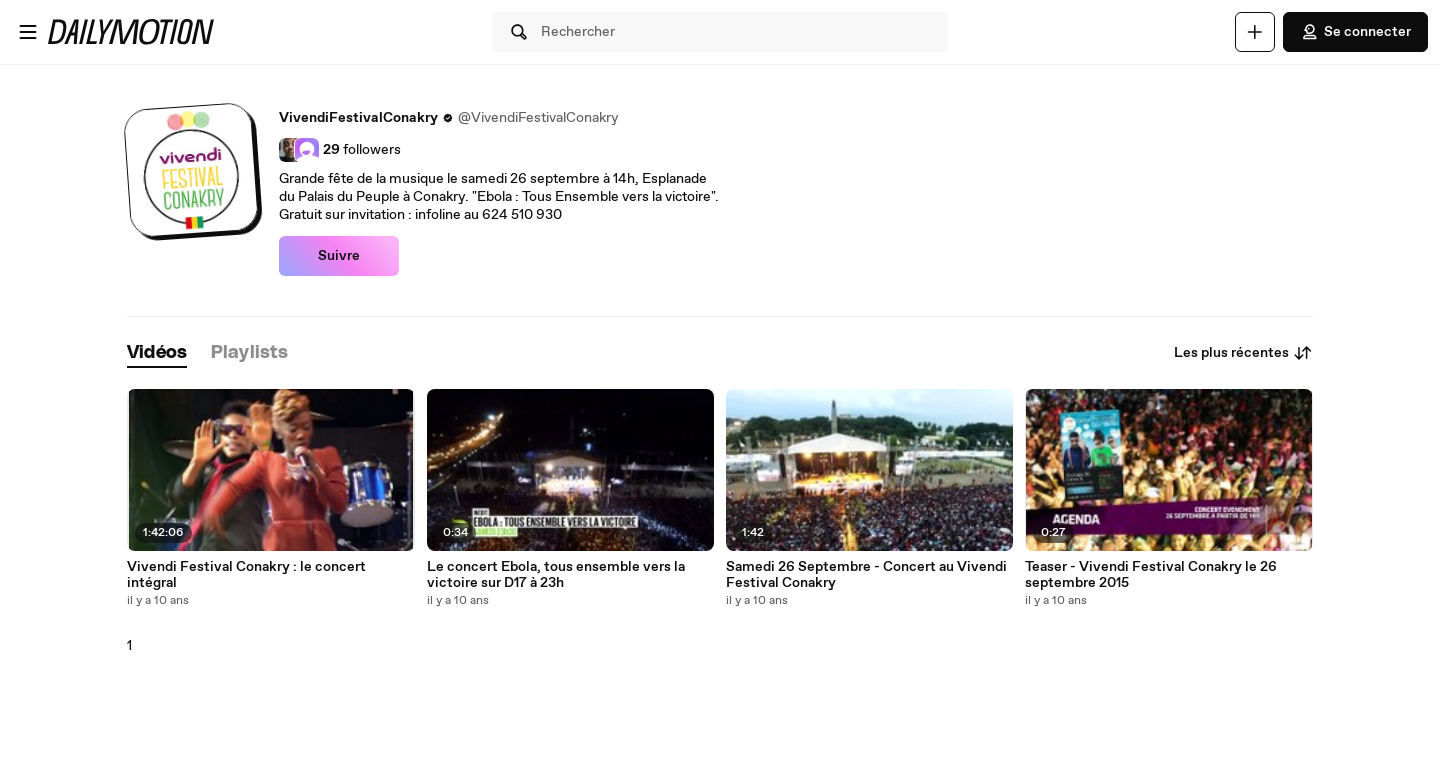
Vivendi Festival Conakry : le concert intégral (246, 575)
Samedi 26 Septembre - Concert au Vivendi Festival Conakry (866, 575)
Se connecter (1355, 32)
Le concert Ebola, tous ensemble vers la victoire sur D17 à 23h (556, 575)
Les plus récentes (1243, 353)
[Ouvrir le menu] (28, 32)
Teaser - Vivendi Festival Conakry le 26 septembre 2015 (1151, 575)
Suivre (339, 256)
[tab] (157, 353)
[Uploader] (1255, 32)
